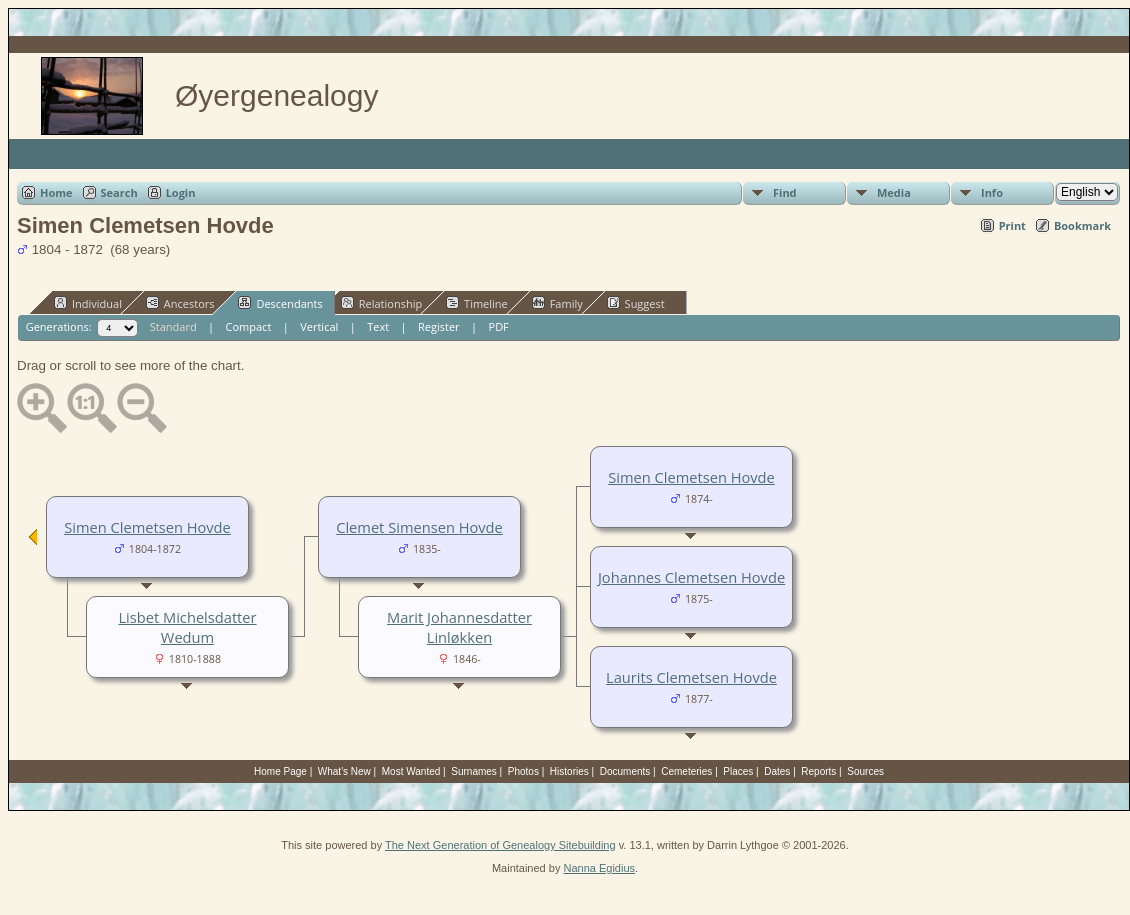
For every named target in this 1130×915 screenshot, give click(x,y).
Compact (249, 326)
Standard (173, 326)
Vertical (319, 326)
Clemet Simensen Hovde (419, 527)
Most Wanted (411, 771)
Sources (865, 771)
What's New (344, 771)
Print (1012, 225)
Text (378, 326)
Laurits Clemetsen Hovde (691, 677)
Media (894, 192)
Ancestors (180, 303)
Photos (523, 771)
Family (557, 303)
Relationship (381, 303)
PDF (499, 326)
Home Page (280, 771)
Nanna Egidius (599, 868)
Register (439, 326)
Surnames (474, 771)
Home (56, 192)
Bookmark (1082, 225)
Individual (88, 303)
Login (181, 192)
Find (785, 192)
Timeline (477, 303)
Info (992, 192)
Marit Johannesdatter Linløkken (459, 627)
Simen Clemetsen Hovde (691, 477)
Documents (625, 771)
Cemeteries (686, 771)
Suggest (636, 303)
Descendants (280, 303)
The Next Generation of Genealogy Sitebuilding (500, 845)
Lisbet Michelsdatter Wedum (187, 627)
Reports (818, 771)
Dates (777, 771)
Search (119, 192)
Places (738, 771)
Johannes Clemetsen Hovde (691, 577)
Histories (569, 771)
